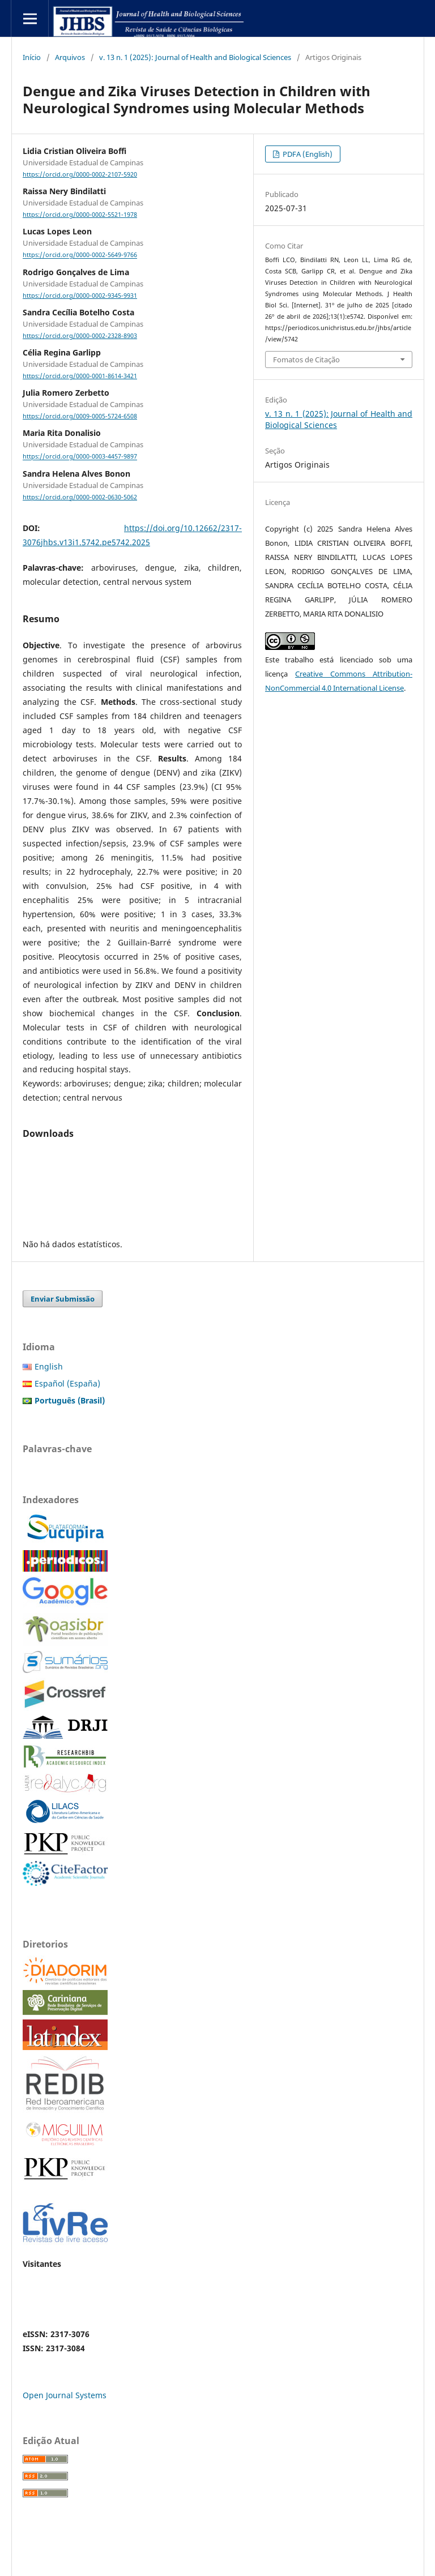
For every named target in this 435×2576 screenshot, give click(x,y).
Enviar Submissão (63, 1299)
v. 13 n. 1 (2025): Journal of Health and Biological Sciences (195, 57)
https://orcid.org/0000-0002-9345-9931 (80, 295)
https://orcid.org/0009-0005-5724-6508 (80, 416)
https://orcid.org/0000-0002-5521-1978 (80, 215)
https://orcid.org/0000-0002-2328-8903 (80, 336)
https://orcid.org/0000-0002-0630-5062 (80, 497)
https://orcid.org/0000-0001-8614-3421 (80, 376)
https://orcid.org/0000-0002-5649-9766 (80, 255)
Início (32, 57)
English (49, 1366)
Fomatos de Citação (306, 359)
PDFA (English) (306, 154)
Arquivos (70, 57)
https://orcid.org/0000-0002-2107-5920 (80, 174)
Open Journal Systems (64, 2395)
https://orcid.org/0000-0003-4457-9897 (80, 457)
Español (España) (67, 1383)
